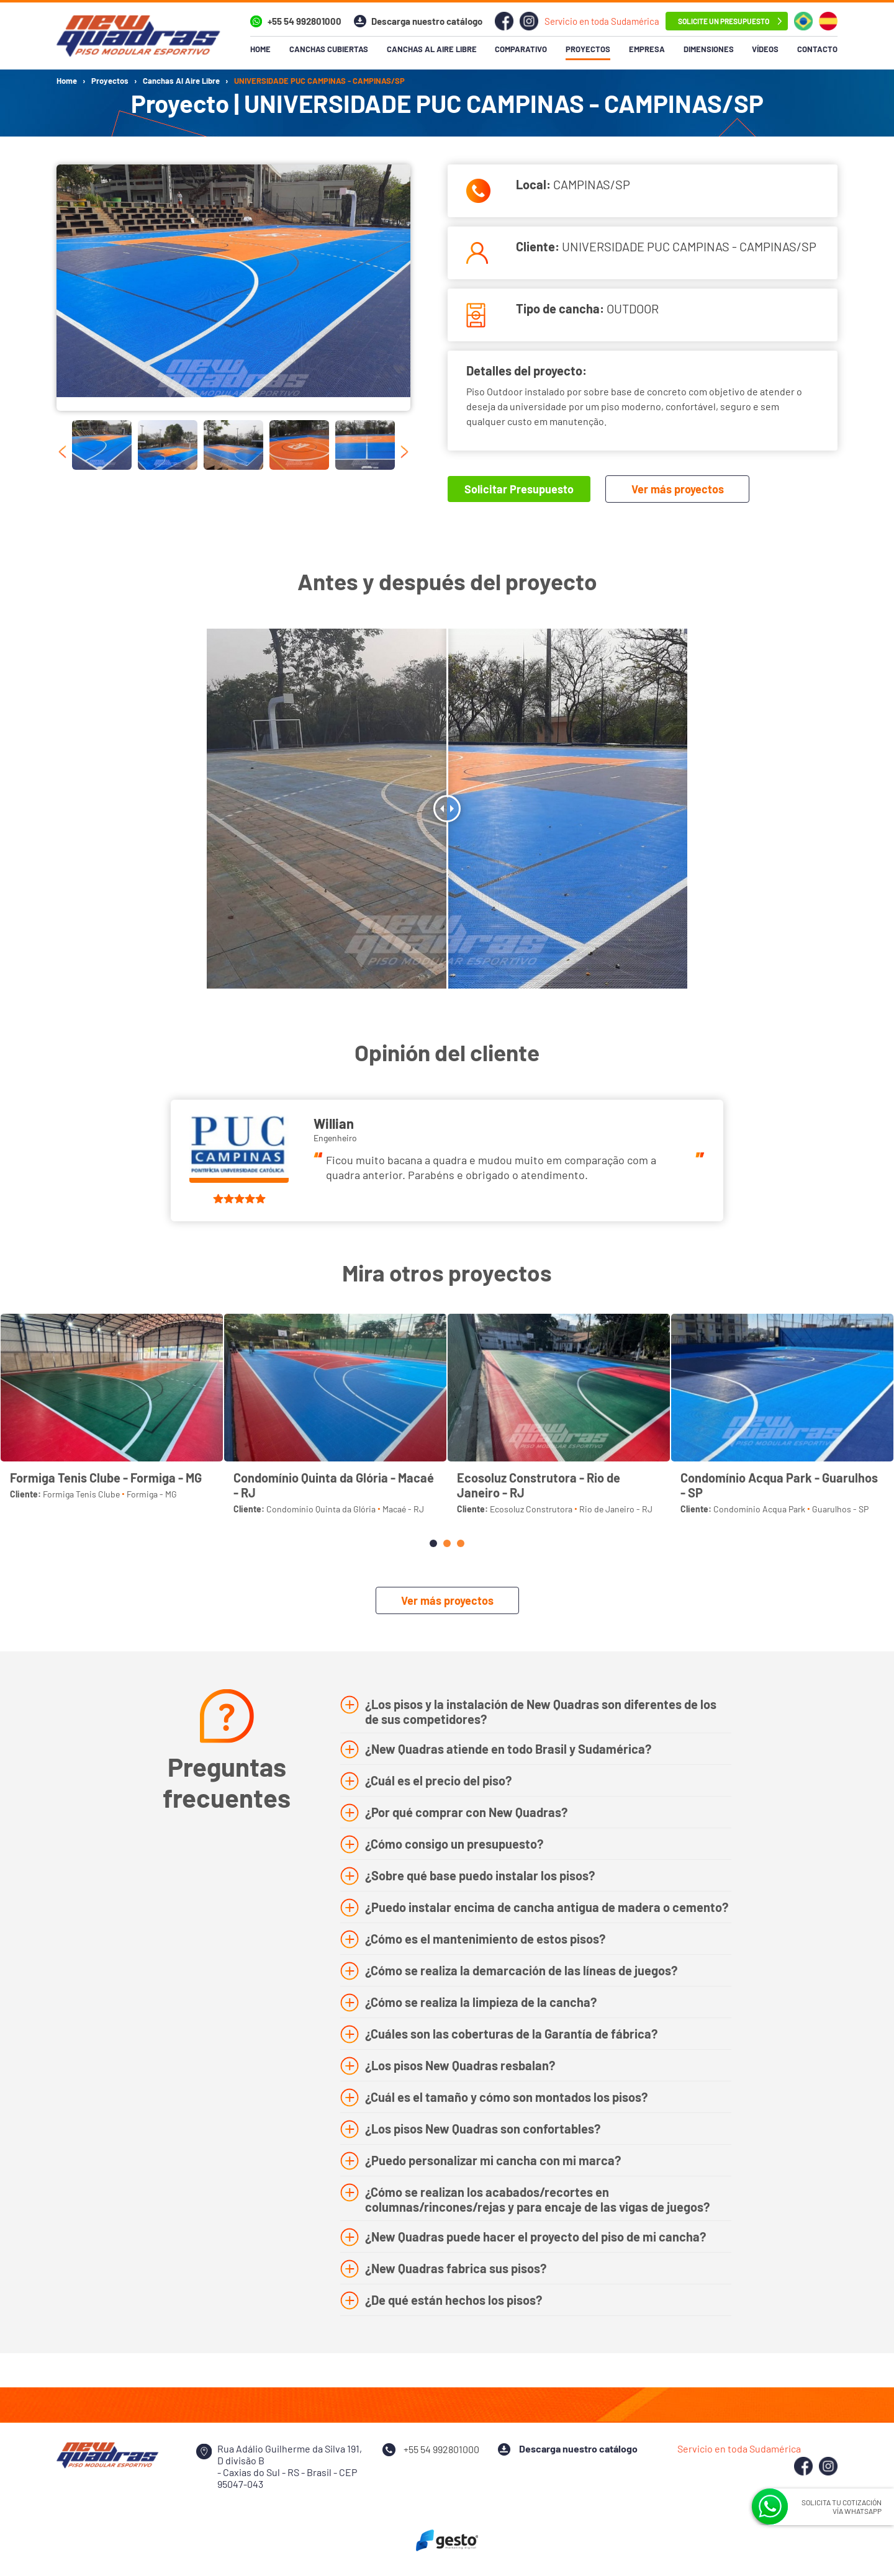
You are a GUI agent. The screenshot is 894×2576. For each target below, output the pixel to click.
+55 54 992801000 (304, 21)
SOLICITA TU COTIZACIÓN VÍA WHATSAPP (841, 2506)
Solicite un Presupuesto (723, 21)
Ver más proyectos (677, 489)
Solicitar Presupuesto (519, 489)
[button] (433, 1543)
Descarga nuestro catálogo (426, 21)
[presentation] (62, 452)
